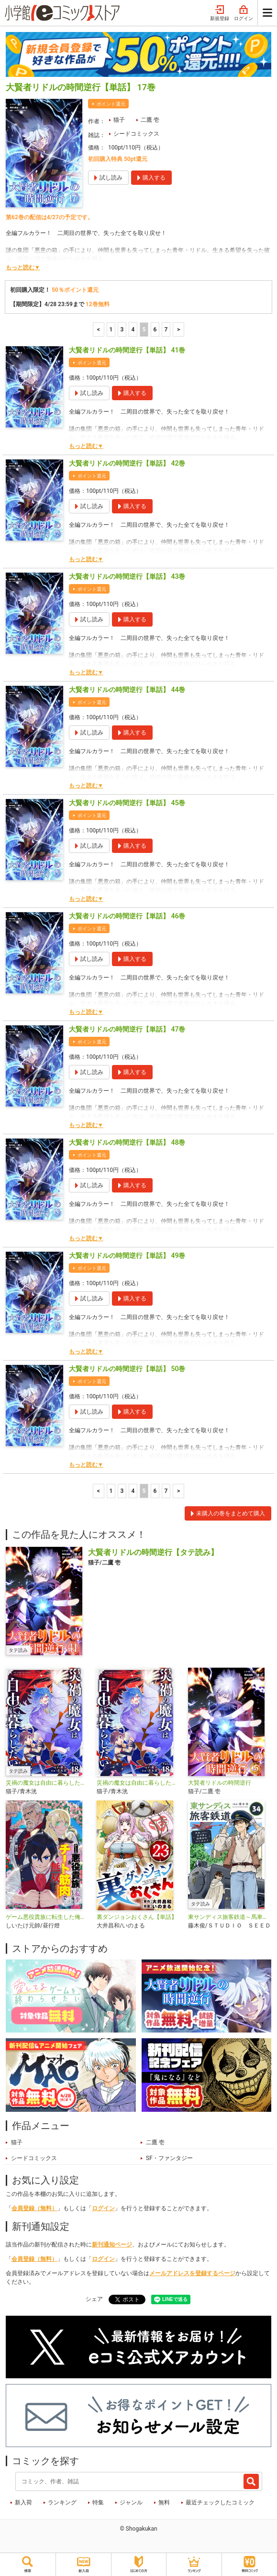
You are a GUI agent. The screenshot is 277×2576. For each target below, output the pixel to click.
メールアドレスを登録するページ (192, 2273)
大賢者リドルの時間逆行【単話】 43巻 (127, 576)
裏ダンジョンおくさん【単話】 (137, 1917)
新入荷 (23, 2502)
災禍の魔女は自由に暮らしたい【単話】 (138, 1782)
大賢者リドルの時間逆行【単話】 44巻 (127, 689)
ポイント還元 (111, 103)
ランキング (62, 2502)
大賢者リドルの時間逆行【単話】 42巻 (127, 463)
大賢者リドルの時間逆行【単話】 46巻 (127, 916)
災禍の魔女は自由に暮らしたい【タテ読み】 (47, 1782)
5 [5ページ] (144, 329)
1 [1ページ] (111, 329)
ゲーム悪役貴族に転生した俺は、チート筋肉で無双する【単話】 (47, 1917)
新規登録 (219, 13)
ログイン (243, 13)
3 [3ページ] (122, 329)
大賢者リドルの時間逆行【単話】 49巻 (127, 1255)
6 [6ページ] (155, 329)
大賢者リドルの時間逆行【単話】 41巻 (127, 350)
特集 (98, 2502)
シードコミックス (136, 133)
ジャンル (131, 2502)
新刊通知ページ (112, 2244)
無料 (164, 2502)
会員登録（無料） (34, 2208)
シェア (94, 2299)
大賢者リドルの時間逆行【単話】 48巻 (127, 1142)
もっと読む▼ (23, 267)
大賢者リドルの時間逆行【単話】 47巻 (127, 1029)
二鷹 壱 (150, 120)
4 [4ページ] (133, 329)
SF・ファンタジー (169, 2158)
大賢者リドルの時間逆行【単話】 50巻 (127, 1369)
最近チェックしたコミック (220, 2502)
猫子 (119, 120)
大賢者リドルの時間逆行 (219, 1782)
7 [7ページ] (166, 329)
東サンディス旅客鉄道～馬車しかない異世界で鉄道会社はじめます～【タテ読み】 (229, 1917)
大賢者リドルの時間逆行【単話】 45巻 (127, 803)
